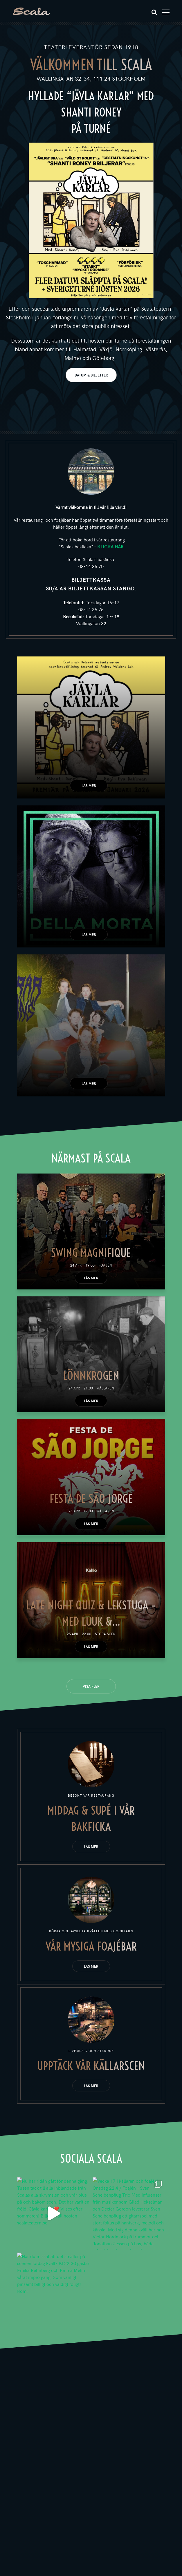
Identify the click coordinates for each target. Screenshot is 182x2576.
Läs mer (89, 785)
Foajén (105, 1265)
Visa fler (91, 1686)
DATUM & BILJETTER (91, 375)
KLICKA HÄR (110, 546)
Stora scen (105, 1633)
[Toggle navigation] (166, 12)
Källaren (105, 1388)
